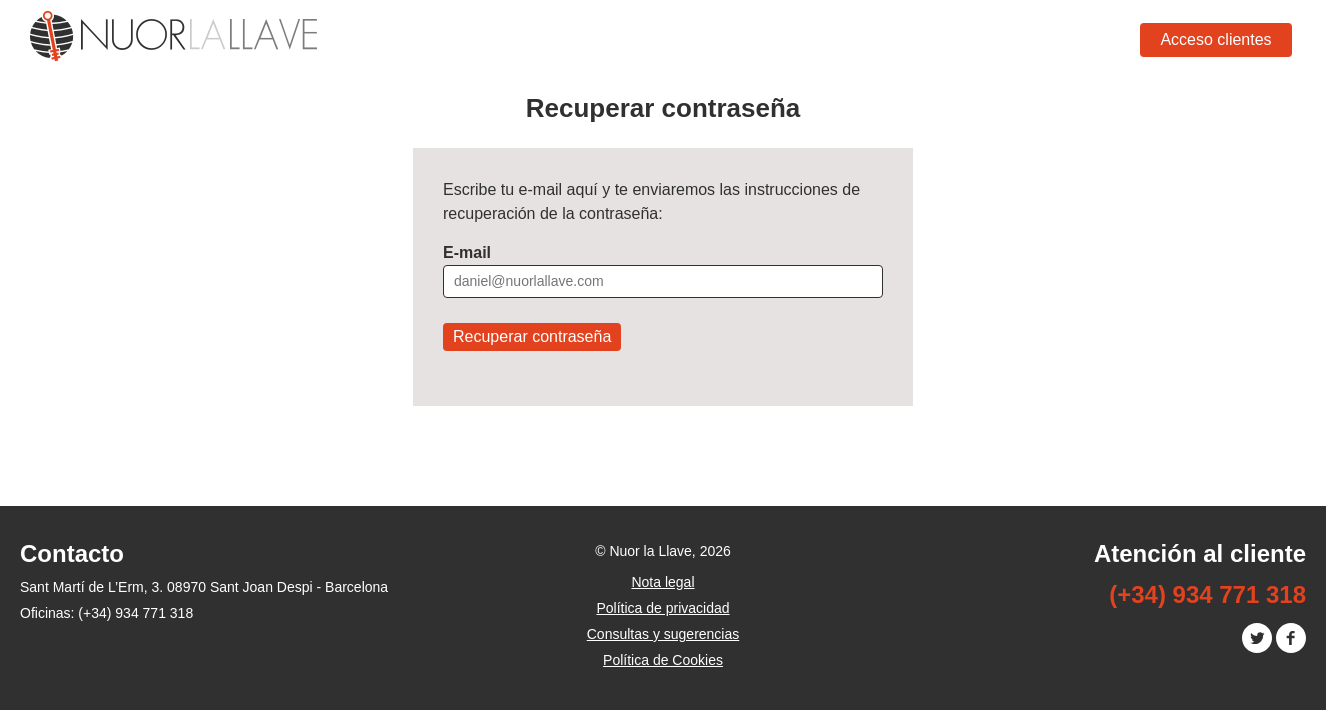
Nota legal (662, 582)
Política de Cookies (663, 660)
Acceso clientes (1215, 39)
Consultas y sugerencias (663, 634)
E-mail (467, 252)
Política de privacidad (662, 608)
